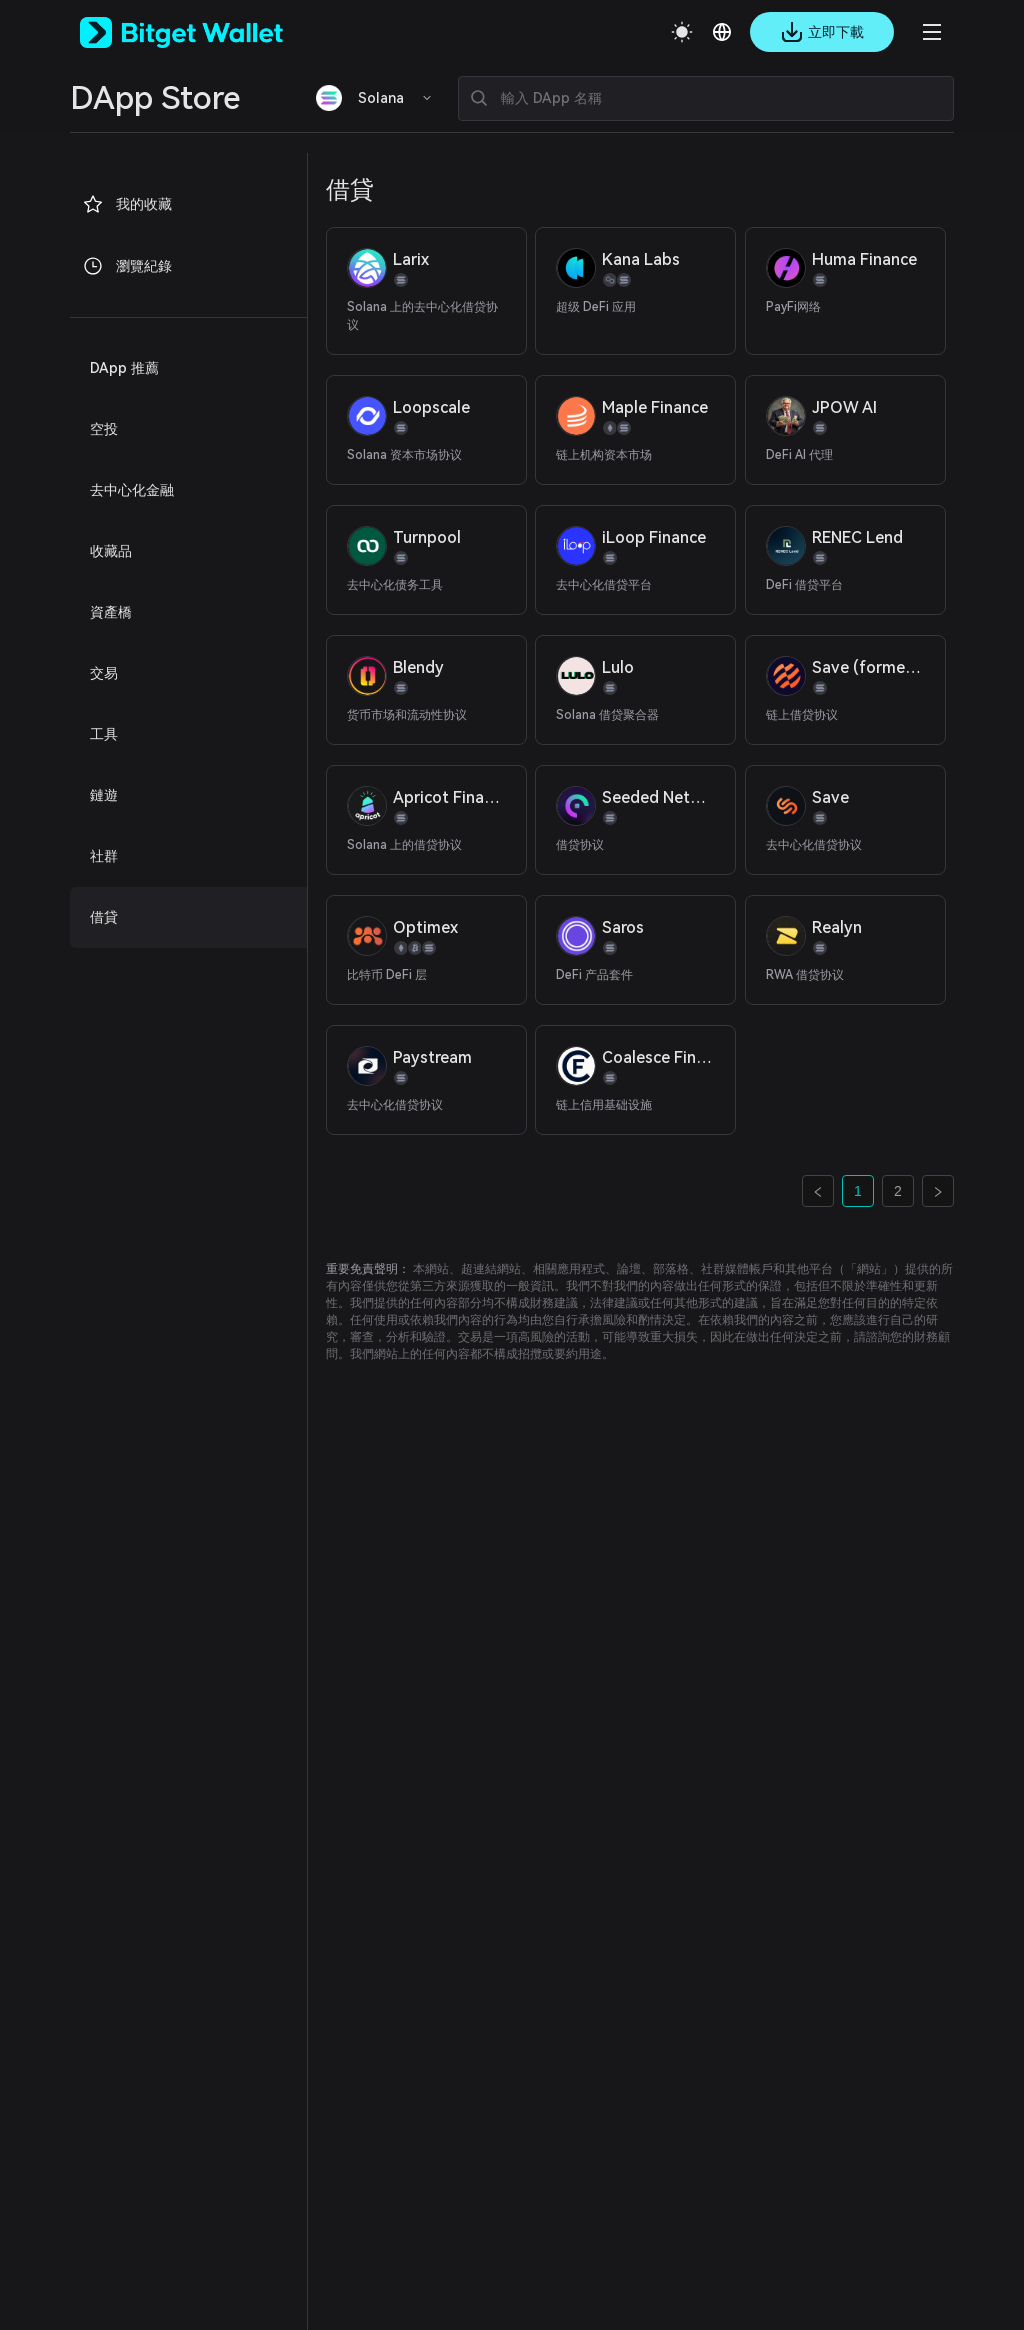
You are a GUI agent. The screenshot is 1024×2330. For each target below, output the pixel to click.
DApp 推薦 (124, 368)
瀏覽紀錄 (127, 266)
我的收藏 (127, 204)
